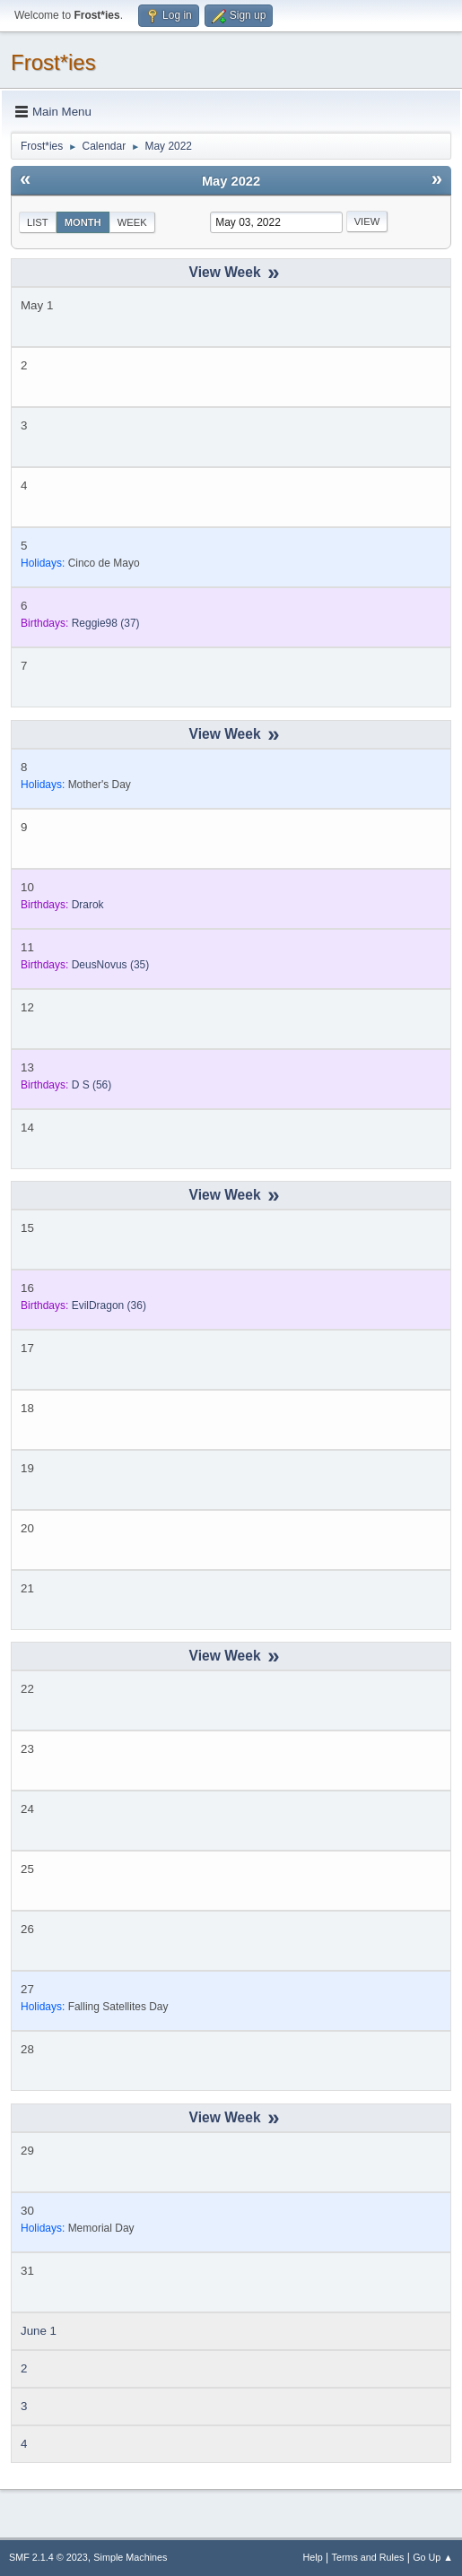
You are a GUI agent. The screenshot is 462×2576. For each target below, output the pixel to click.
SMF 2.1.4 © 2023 (48, 2557)
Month (83, 222)
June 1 (39, 2330)
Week (132, 222)
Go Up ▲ (433, 2557)
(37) (106, 623)
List (37, 222)
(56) (92, 1085)
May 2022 (231, 181)
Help (313, 2557)
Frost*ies (53, 62)
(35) (111, 964)
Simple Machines (130, 2557)
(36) (109, 1305)
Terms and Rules (368, 2557)
